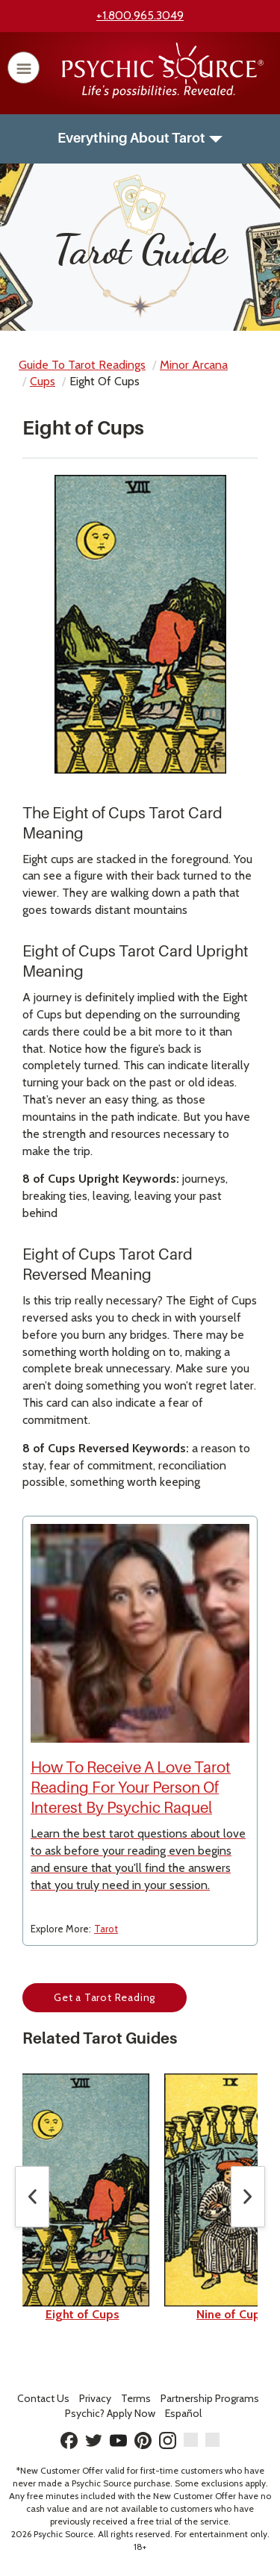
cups (42, 381)
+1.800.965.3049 (140, 15)
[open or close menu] (23, 68)
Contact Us (43, 2398)
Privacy (95, 2398)
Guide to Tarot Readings (82, 365)
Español (183, 2413)
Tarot (106, 1929)
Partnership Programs (210, 2398)
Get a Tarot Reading (104, 1997)
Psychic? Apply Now (110, 2413)
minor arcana (194, 365)
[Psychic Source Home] (163, 94)
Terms (136, 2398)
